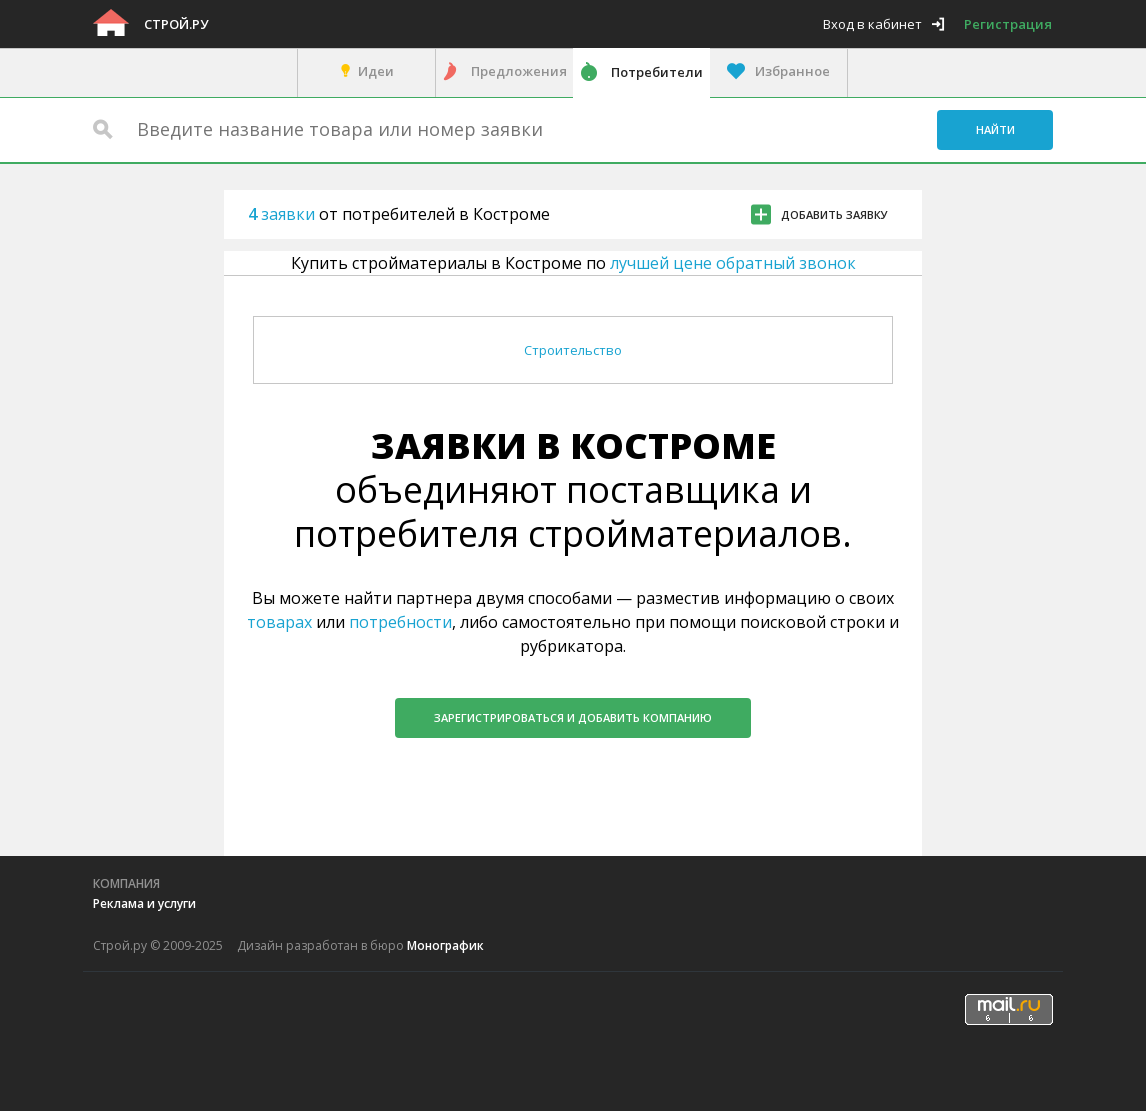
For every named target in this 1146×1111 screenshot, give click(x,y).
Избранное (792, 71)
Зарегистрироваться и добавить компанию (573, 717)
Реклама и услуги (144, 903)
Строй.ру (176, 24)
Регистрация (1008, 24)
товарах (279, 622)
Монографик (445, 945)
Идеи (376, 71)
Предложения (519, 71)
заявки (283, 214)
